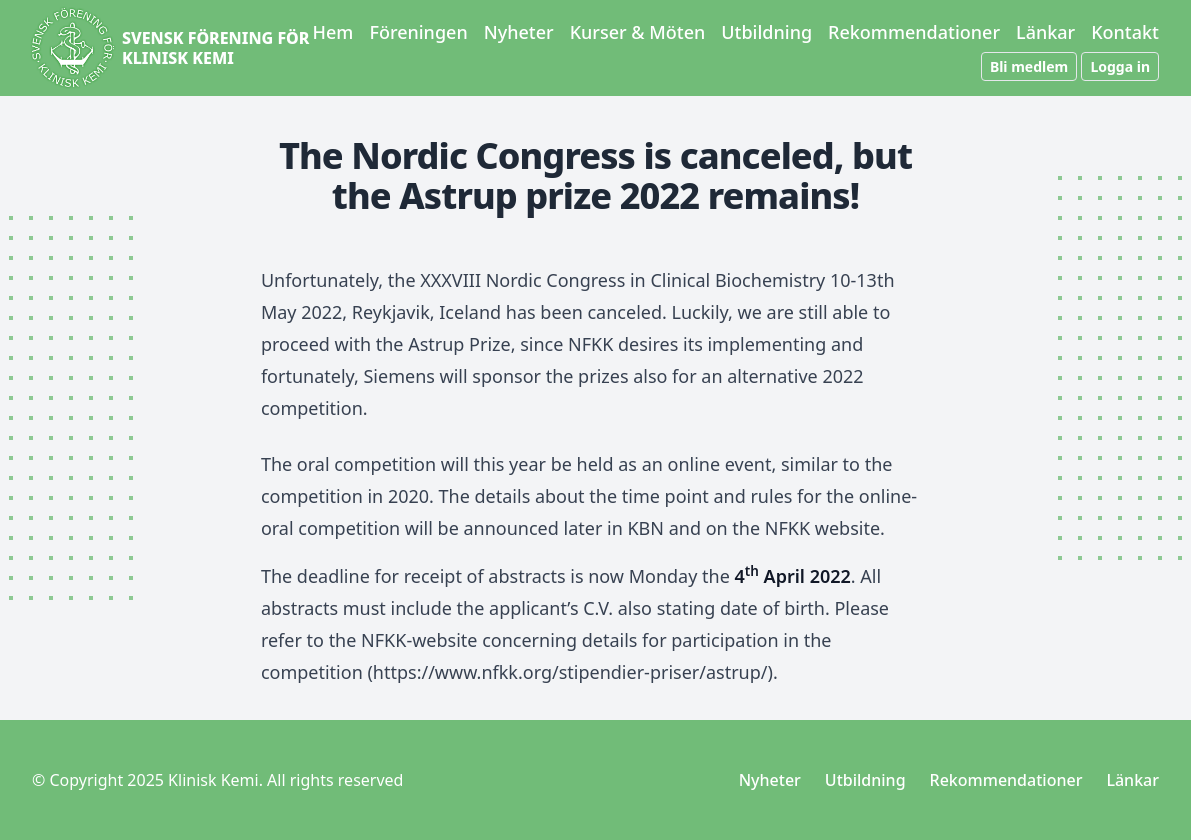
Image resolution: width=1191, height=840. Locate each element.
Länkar (1045, 32)
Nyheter (519, 32)
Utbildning (766, 32)
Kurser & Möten (638, 32)
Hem (333, 32)
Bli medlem (1029, 66)
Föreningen (418, 32)
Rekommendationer (914, 32)
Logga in (1120, 66)
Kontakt (1125, 32)
